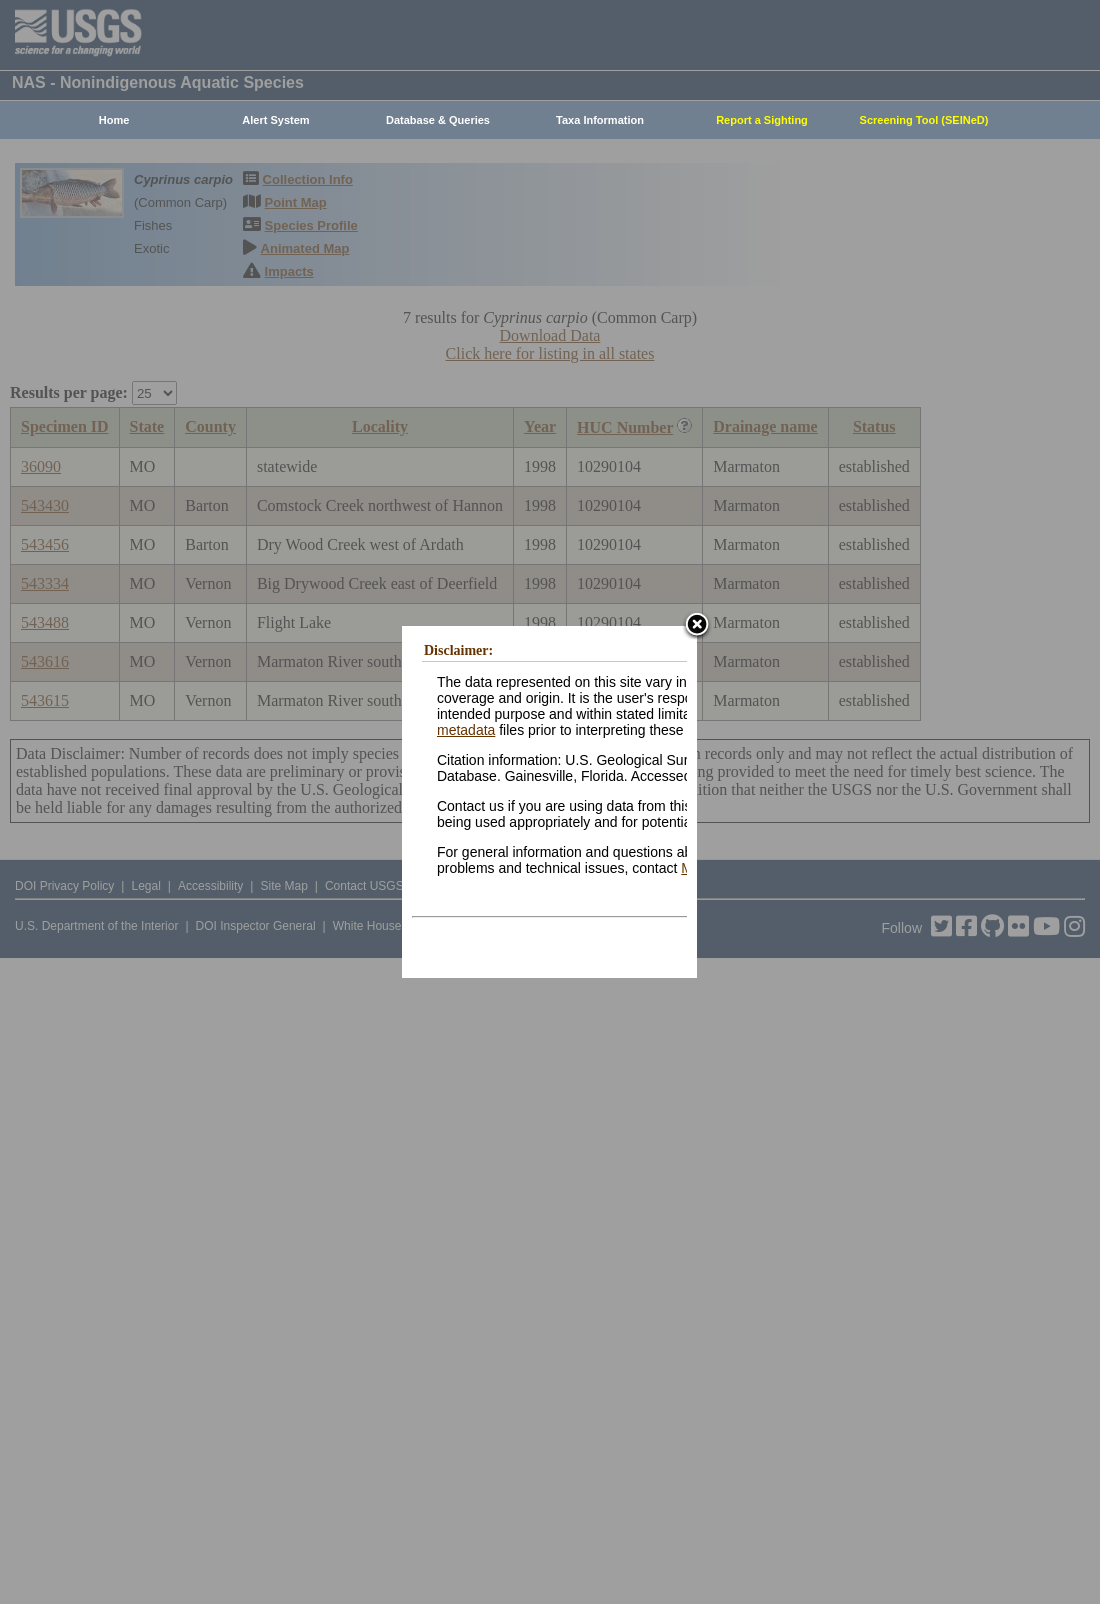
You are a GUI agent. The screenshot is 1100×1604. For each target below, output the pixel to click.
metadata (466, 730)
